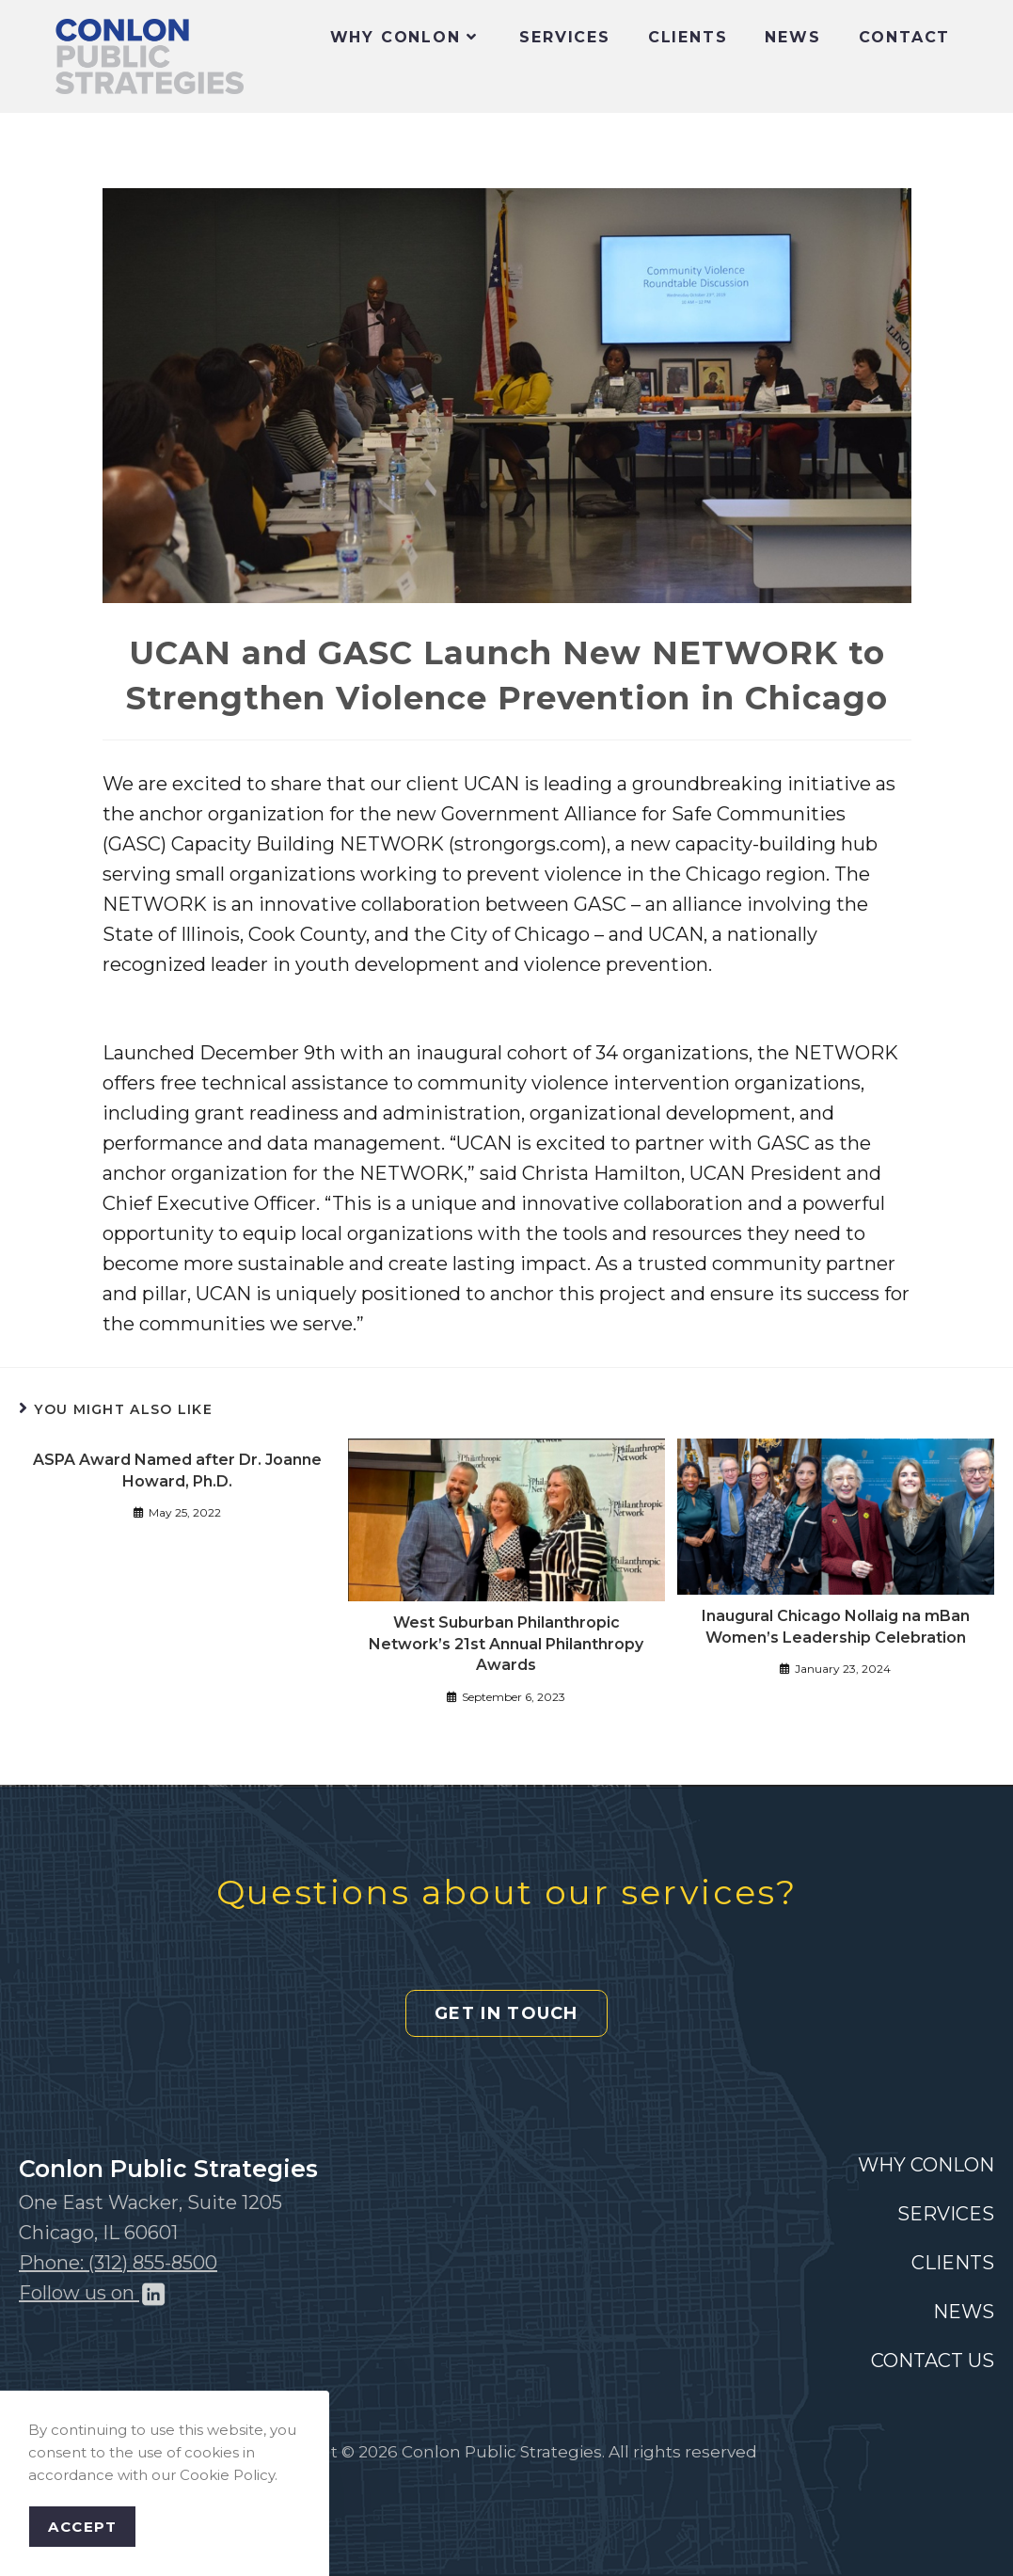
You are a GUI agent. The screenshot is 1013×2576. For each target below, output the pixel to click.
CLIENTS (952, 2262)
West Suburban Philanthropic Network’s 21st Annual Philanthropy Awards (506, 1644)
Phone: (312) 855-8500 (118, 2262)
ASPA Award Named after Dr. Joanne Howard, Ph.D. (177, 1470)
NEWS (963, 2311)
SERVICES (945, 2213)
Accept (82, 2527)
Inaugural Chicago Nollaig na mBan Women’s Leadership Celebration (836, 1626)
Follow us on (93, 2293)
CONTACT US (932, 2360)
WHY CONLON (926, 2165)
